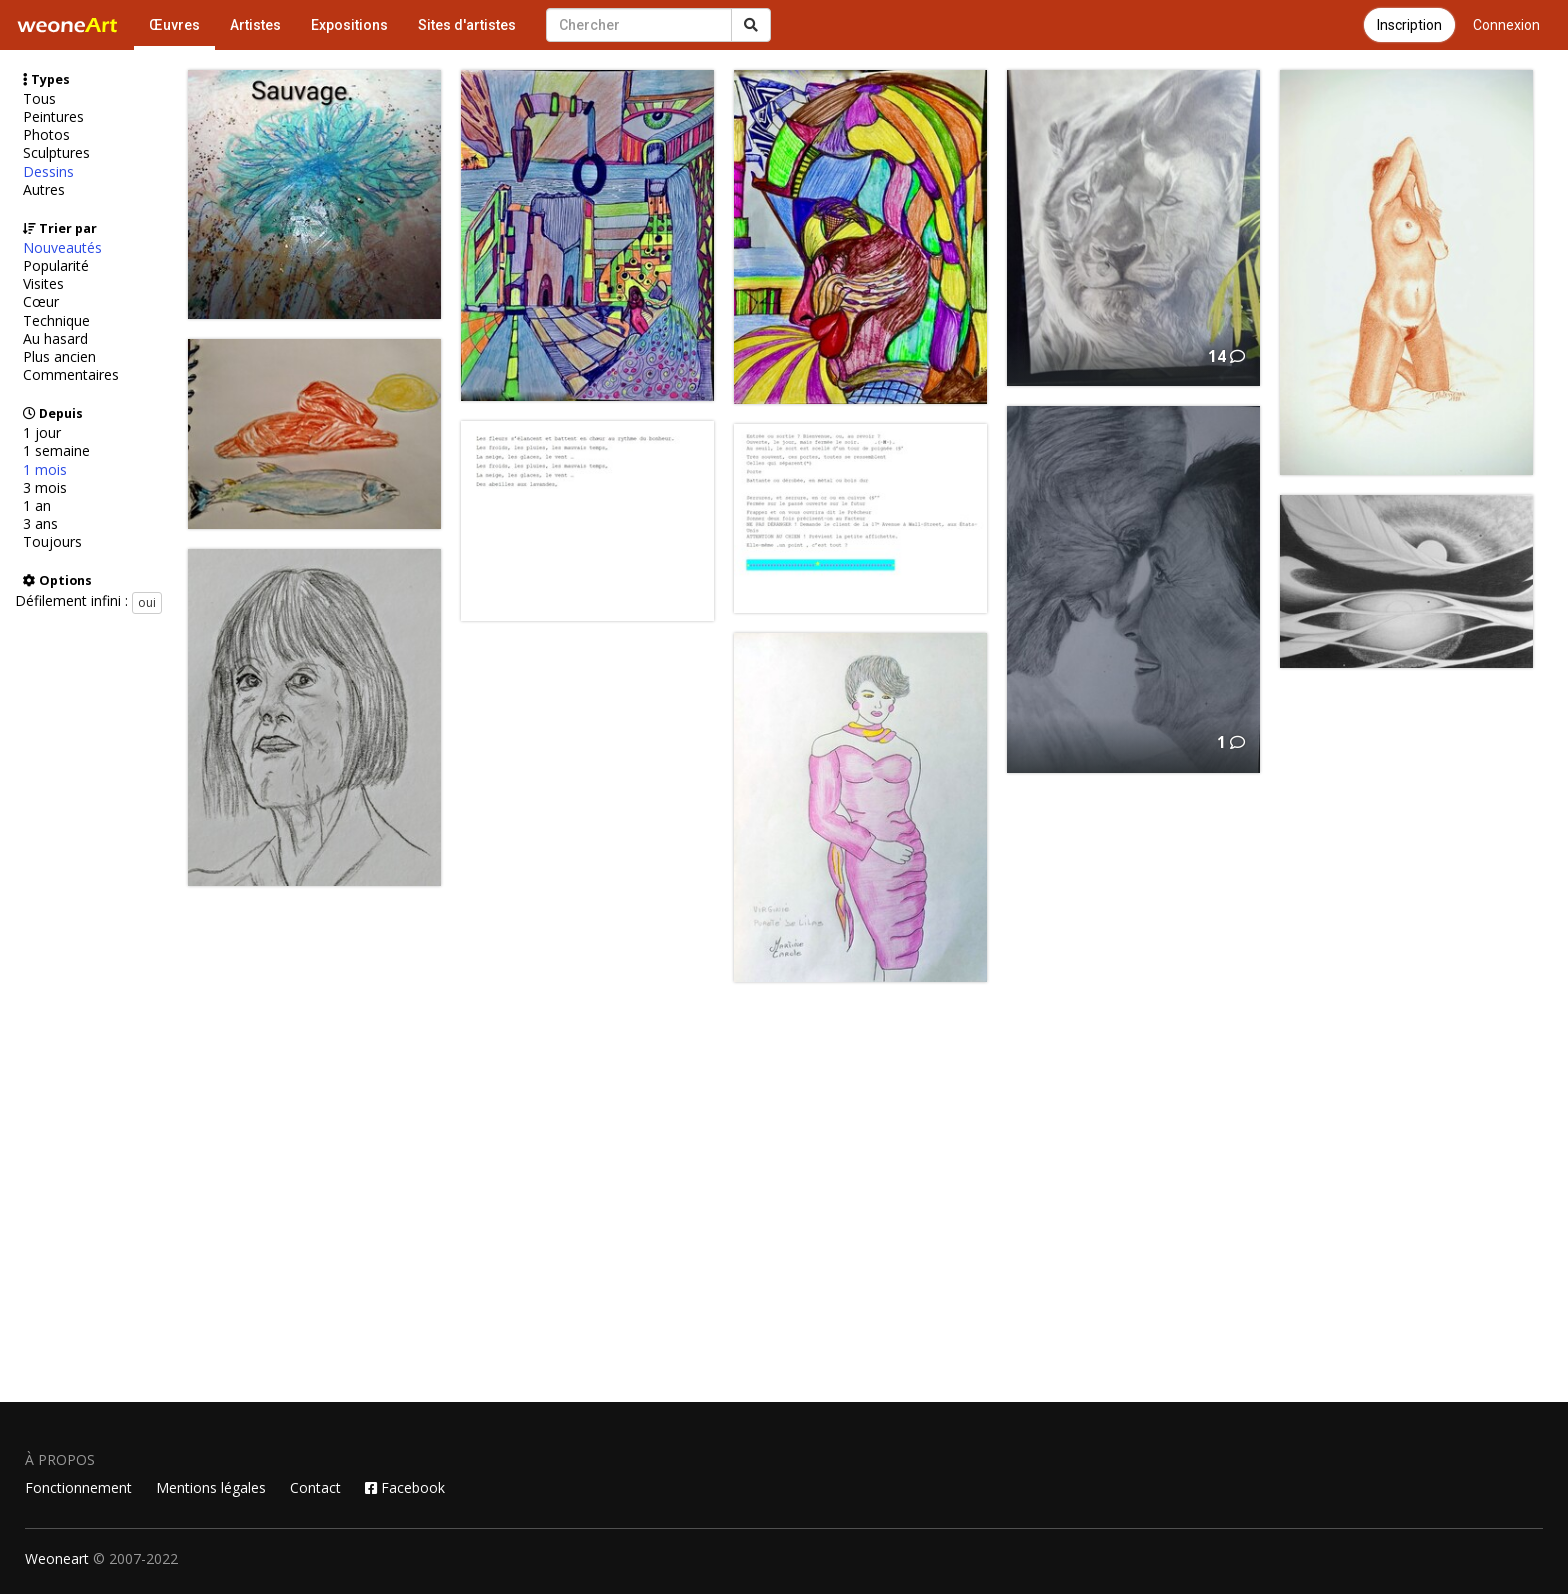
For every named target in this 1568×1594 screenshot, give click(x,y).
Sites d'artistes (467, 25)
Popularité (56, 266)
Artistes (255, 25)
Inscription (1409, 25)
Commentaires (71, 375)
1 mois (45, 470)
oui (147, 602)
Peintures (53, 117)
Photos (46, 135)
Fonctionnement (78, 1487)
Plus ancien (59, 357)
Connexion (1506, 25)
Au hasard (55, 339)
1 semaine (56, 451)
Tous (39, 99)
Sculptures (56, 153)
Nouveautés (62, 248)
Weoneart (57, 1558)
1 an (37, 506)
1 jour (42, 433)
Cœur (41, 302)
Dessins (48, 172)
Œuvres (174, 25)
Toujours (52, 542)
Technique (56, 321)
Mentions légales (211, 1487)
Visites (43, 284)
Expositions (349, 25)
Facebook (405, 1487)
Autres (44, 190)
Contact (315, 1487)
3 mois (45, 488)
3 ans (40, 524)
